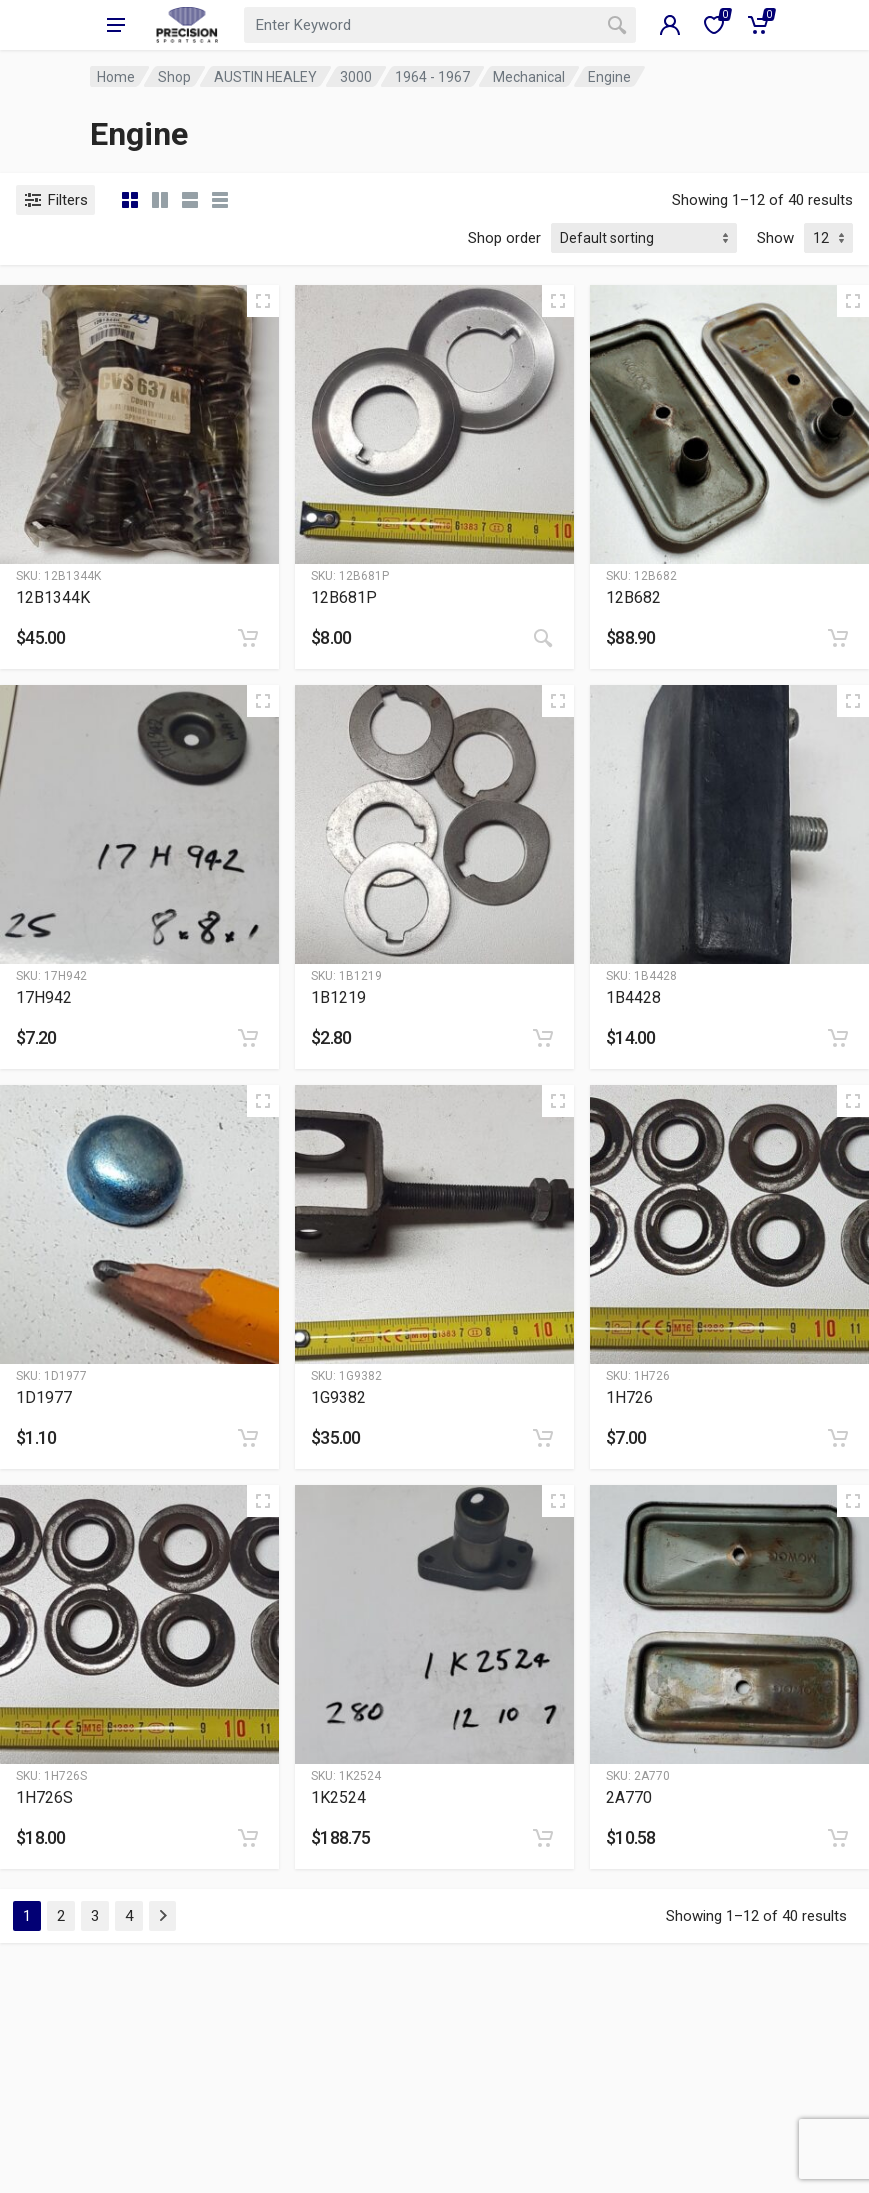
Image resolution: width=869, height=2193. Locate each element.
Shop (174, 77)
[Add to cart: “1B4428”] (838, 1038)
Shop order (504, 238)
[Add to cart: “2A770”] (838, 1838)
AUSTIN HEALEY (265, 77)
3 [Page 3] (95, 1916)
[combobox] (439, 25)
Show (775, 238)
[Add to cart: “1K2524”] (543, 1838)
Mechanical (529, 77)
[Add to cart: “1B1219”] (543, 1038)
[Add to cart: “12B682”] (838, 638)
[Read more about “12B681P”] (543, 638)
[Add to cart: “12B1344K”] (248, 638)
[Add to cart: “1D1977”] (248, 1438)
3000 (356, 77)
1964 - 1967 (432, 77)
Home (116, 77)
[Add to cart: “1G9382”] (543, 1438)
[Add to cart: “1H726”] (838, 1438)
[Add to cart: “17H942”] (248, 1038)
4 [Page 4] (129, 1916)
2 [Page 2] (61, 1916)
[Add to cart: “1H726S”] (248, 1838)
